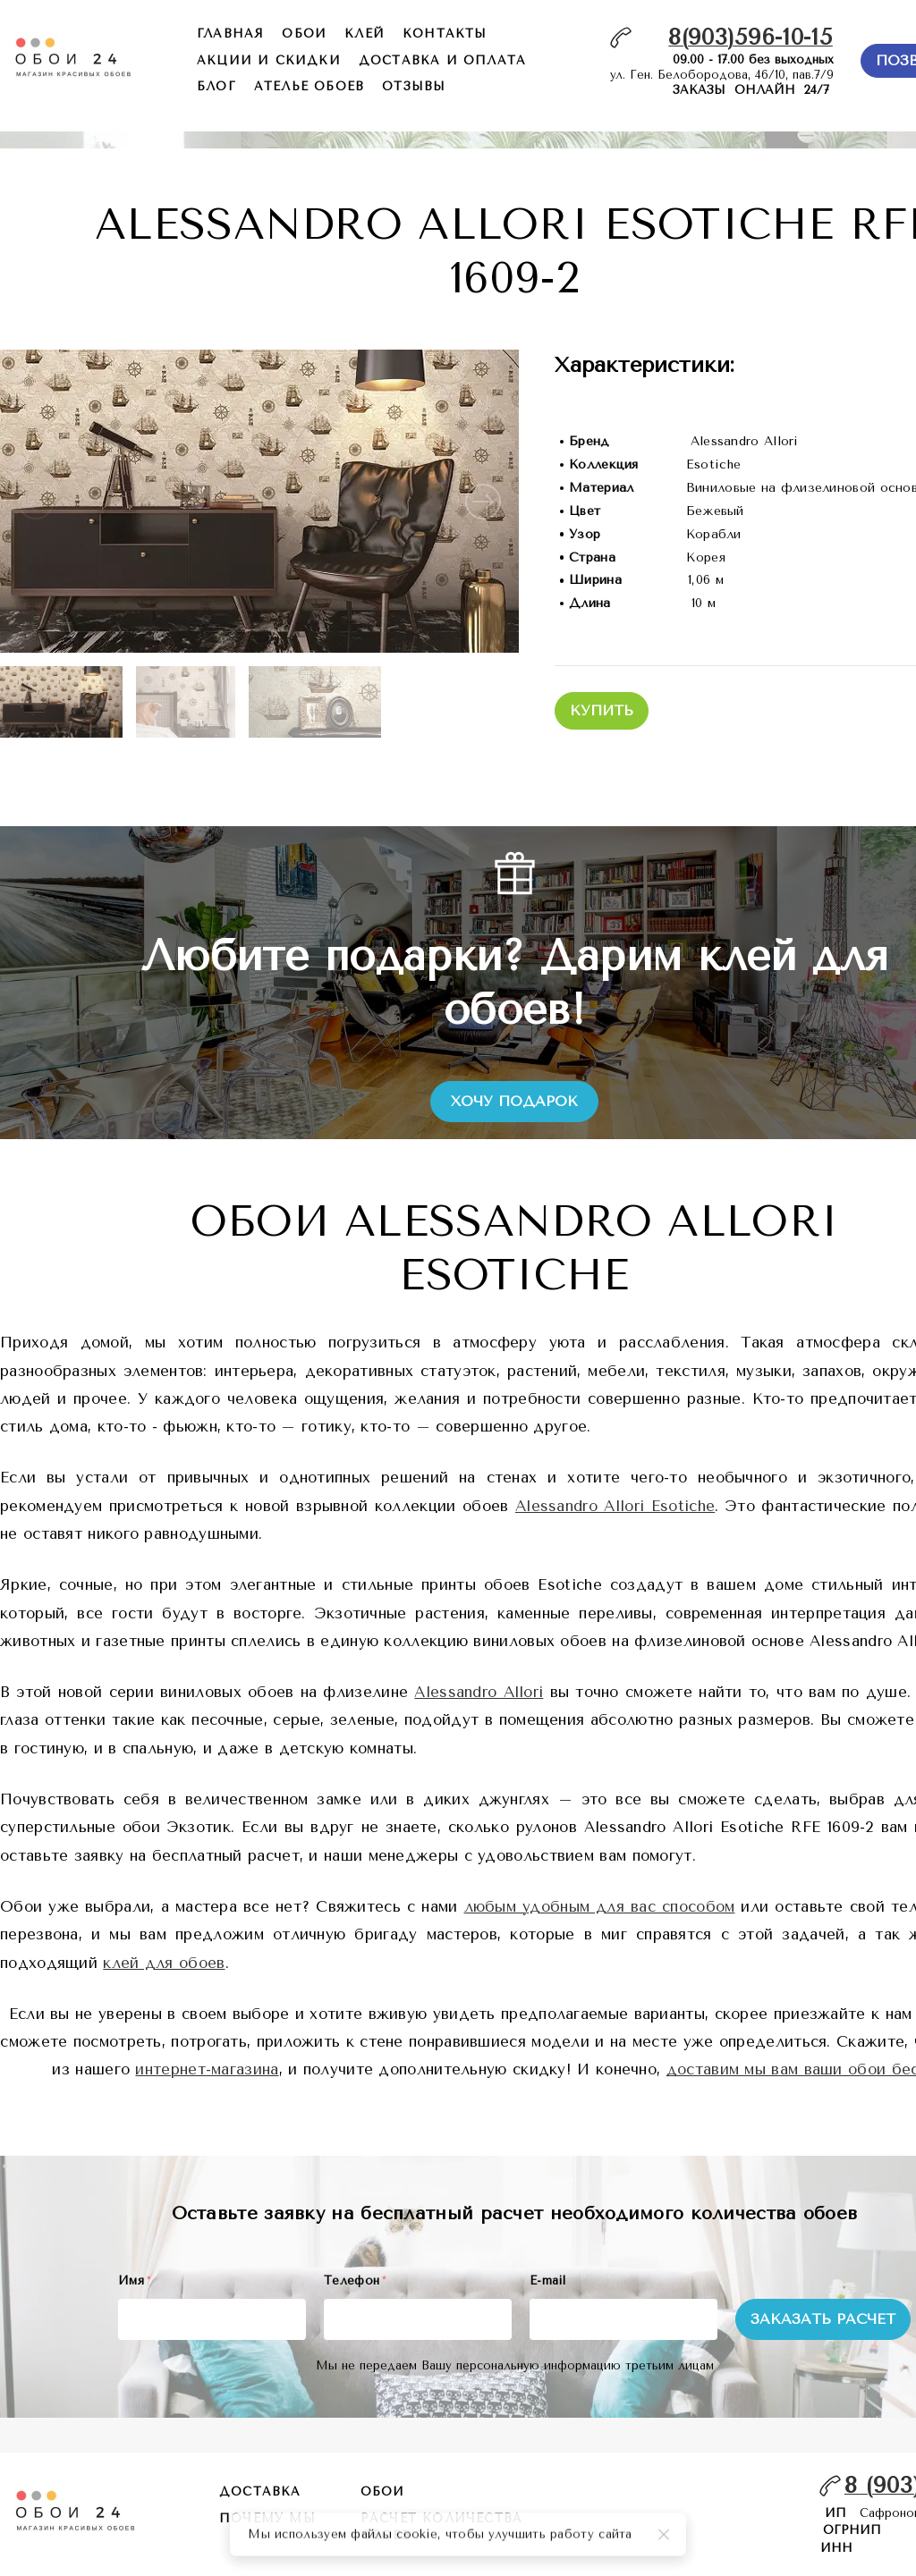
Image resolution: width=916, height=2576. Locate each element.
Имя (134, 2280)
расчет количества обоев (441, 2527)
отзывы (413, 86)
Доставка (260, 2491)
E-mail (547, 2280)
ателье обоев (309, 86)
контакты (445, 33)
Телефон (355, 2280)
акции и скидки (269, 60)
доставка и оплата (442, 60)
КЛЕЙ (364, 33)
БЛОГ (216, 86)
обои (304, 33)
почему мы (267, 2518)
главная (230, 33)
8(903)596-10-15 (750, 37)
